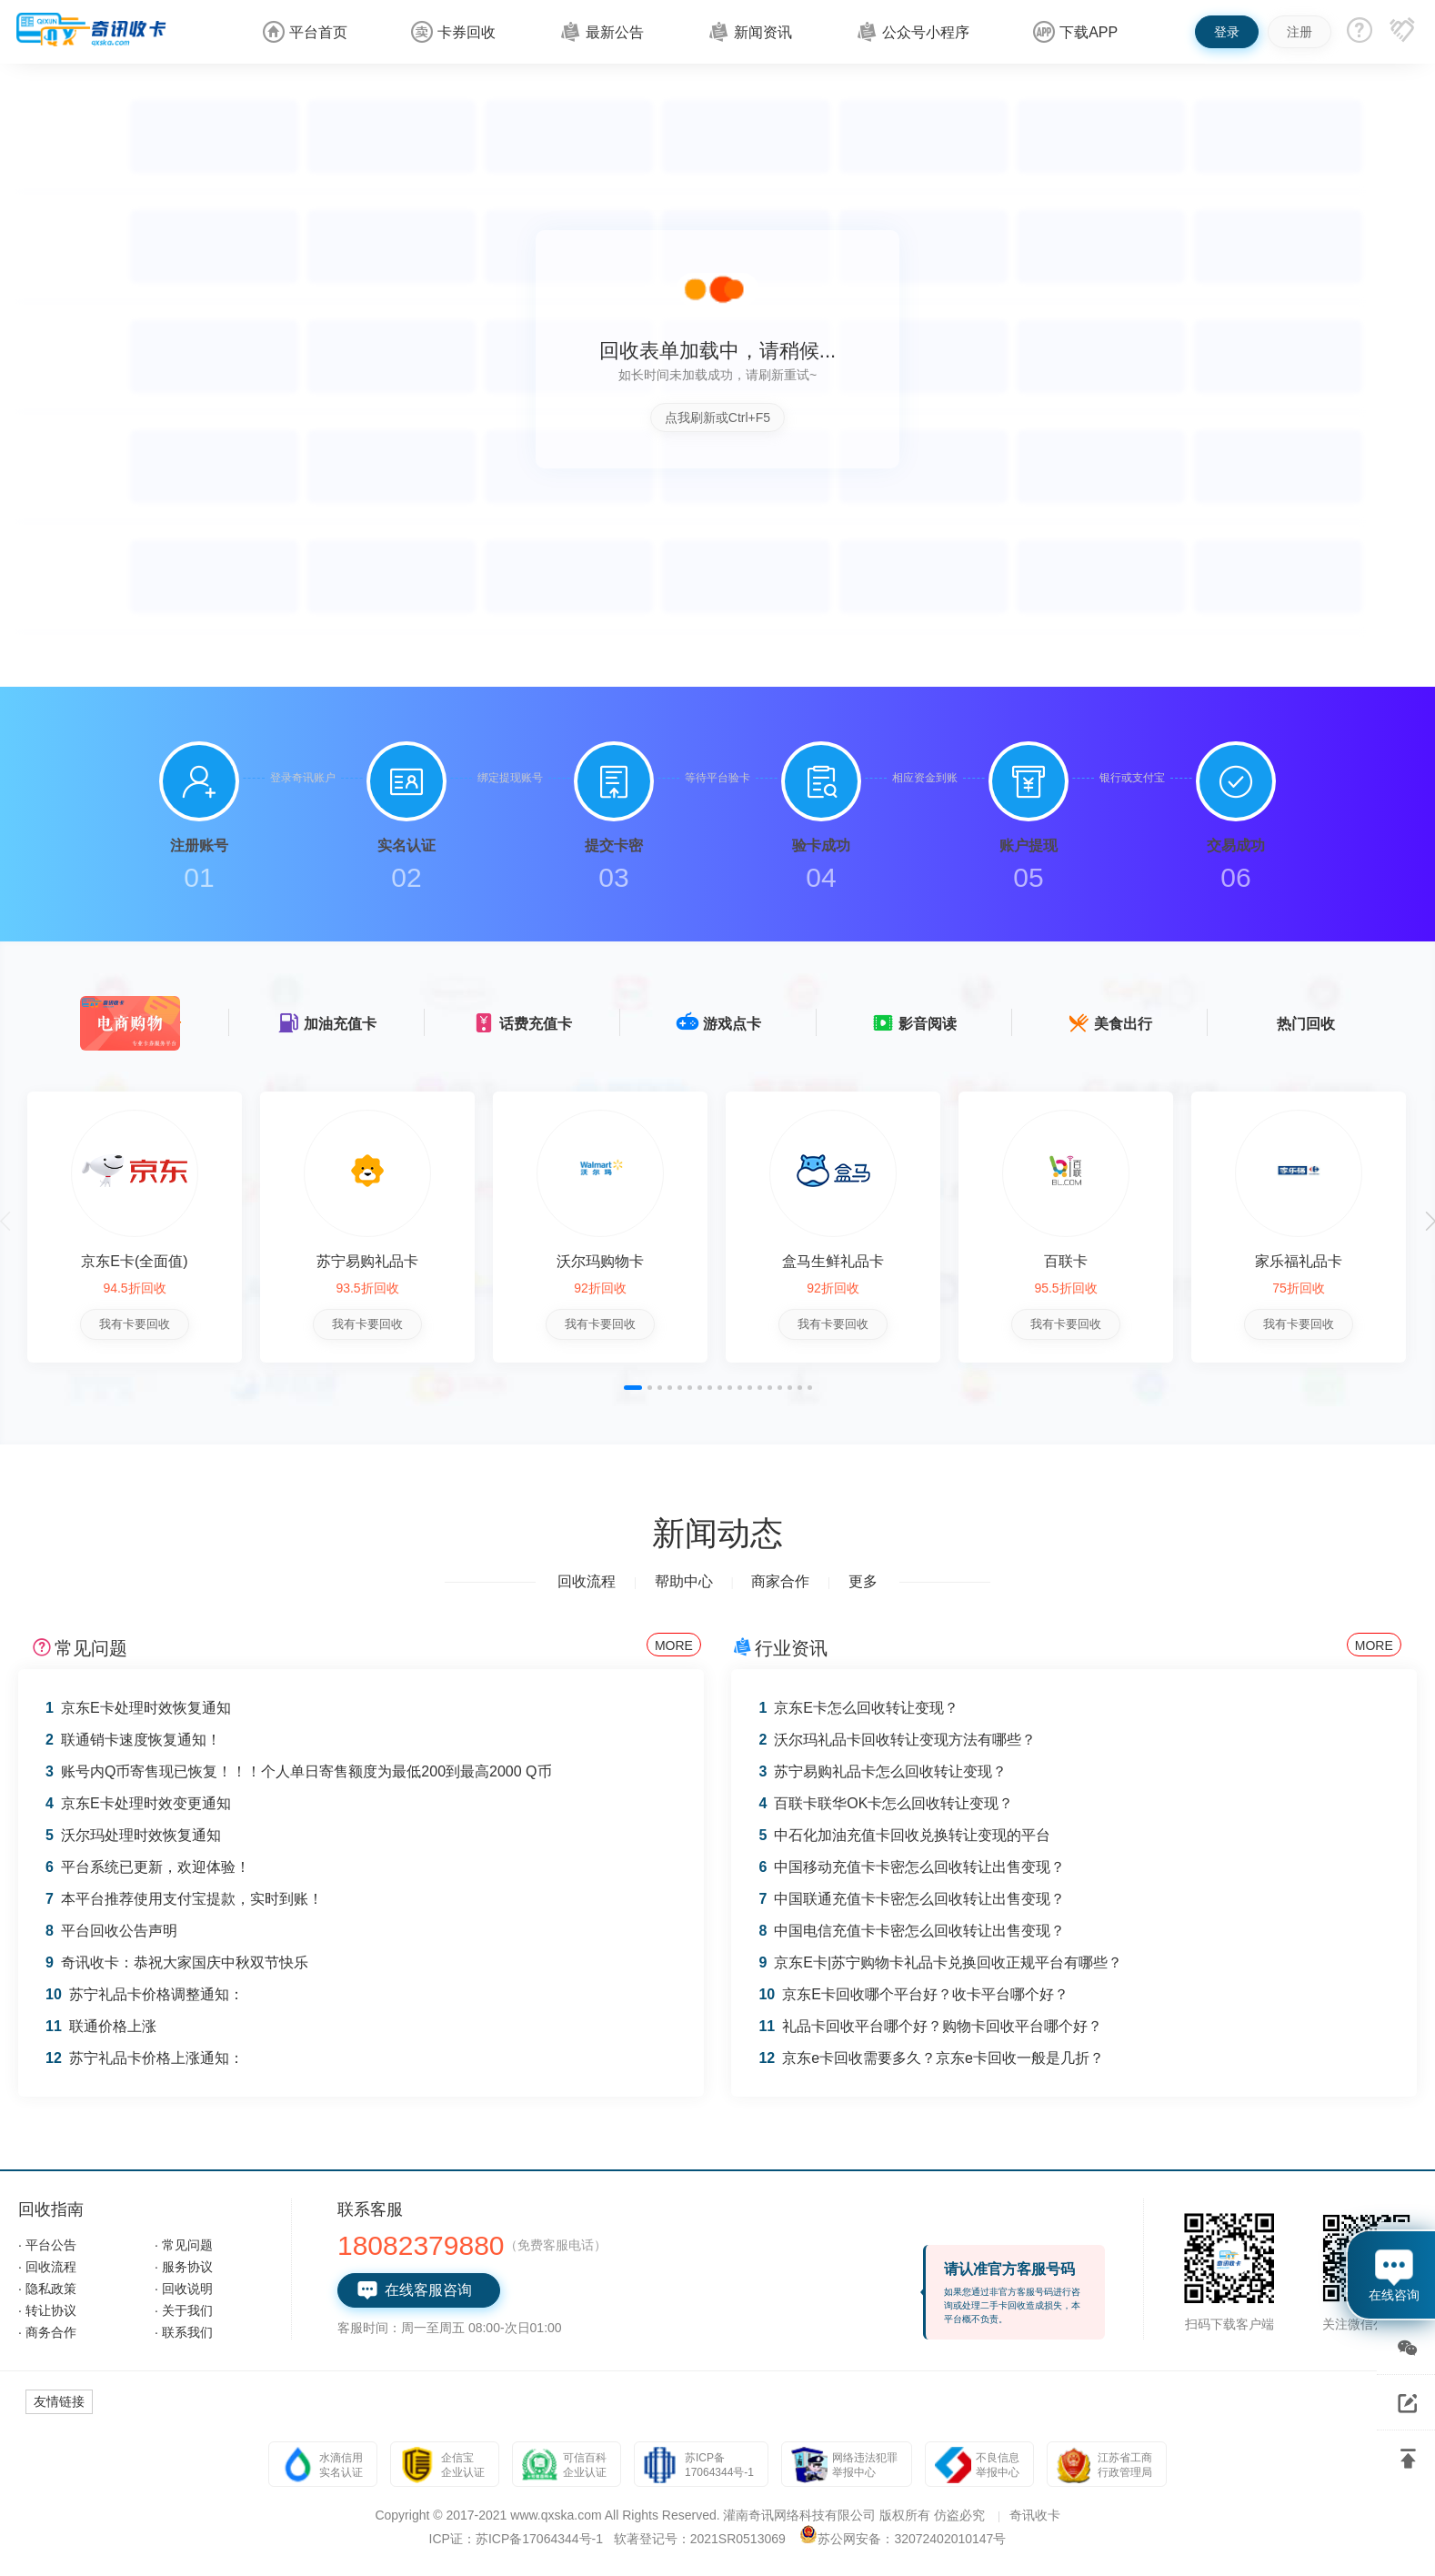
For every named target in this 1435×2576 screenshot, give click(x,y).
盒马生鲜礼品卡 (830, 1261)
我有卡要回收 (134, 1324)
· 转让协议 (47, 2310)
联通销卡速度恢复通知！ (133, 1739)
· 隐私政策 (47, 2288)
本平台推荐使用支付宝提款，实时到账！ (184, 1899)
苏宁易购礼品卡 (366, 1261)
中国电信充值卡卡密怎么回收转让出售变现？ (911, 1930)
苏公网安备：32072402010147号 (912, 2538)
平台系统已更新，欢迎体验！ (147, 1867)
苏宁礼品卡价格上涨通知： (144, 2058)
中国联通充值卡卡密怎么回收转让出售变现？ (911, 1899)
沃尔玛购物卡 (598, 1261)
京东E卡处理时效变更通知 (138, 1803)
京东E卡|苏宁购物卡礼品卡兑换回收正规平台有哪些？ (940, 1962)
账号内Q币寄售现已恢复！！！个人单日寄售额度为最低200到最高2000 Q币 (298, 1771)
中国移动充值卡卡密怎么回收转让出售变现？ (911, 1867)
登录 (1226, 32)
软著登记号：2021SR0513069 (700, 2538)
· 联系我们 (184, 2332)
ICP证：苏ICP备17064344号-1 (516, 2538)
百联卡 (1062, 1261)
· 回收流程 (47, 2266)
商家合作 (780, 1581)
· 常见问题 (184, 2245)
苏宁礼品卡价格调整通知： (144, 1994)
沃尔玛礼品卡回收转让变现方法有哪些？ (897, 1739)
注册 (1299, 32)
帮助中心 (684, 1581)
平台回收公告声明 (111, 1930)
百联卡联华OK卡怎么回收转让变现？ (885, 1803)
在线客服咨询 (414, 2290)
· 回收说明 (184, 2288)
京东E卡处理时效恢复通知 (138, 1708)
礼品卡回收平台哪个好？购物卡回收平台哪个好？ (930, 2026)
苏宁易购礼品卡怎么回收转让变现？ (882, 1771)
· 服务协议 (184, 2266)
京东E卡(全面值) (134, 1261)
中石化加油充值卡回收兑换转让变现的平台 (904, 1835)
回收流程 (586, 1581)
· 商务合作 (47, 2332)
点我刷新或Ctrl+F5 (717, 417)
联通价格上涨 (100, 2026)
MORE (674, 1645)
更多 (863, 1581)
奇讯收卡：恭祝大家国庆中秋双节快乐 (176, 1962)
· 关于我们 (184, 2310)
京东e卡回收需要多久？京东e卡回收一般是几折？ (931, 2058)
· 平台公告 (47, 2245)
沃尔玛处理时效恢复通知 (133, 1835)
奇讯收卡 (1034, 2515)
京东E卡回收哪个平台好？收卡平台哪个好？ (913, 1994)
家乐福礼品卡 (1295, 1261)
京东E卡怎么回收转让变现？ (858, 1708)
